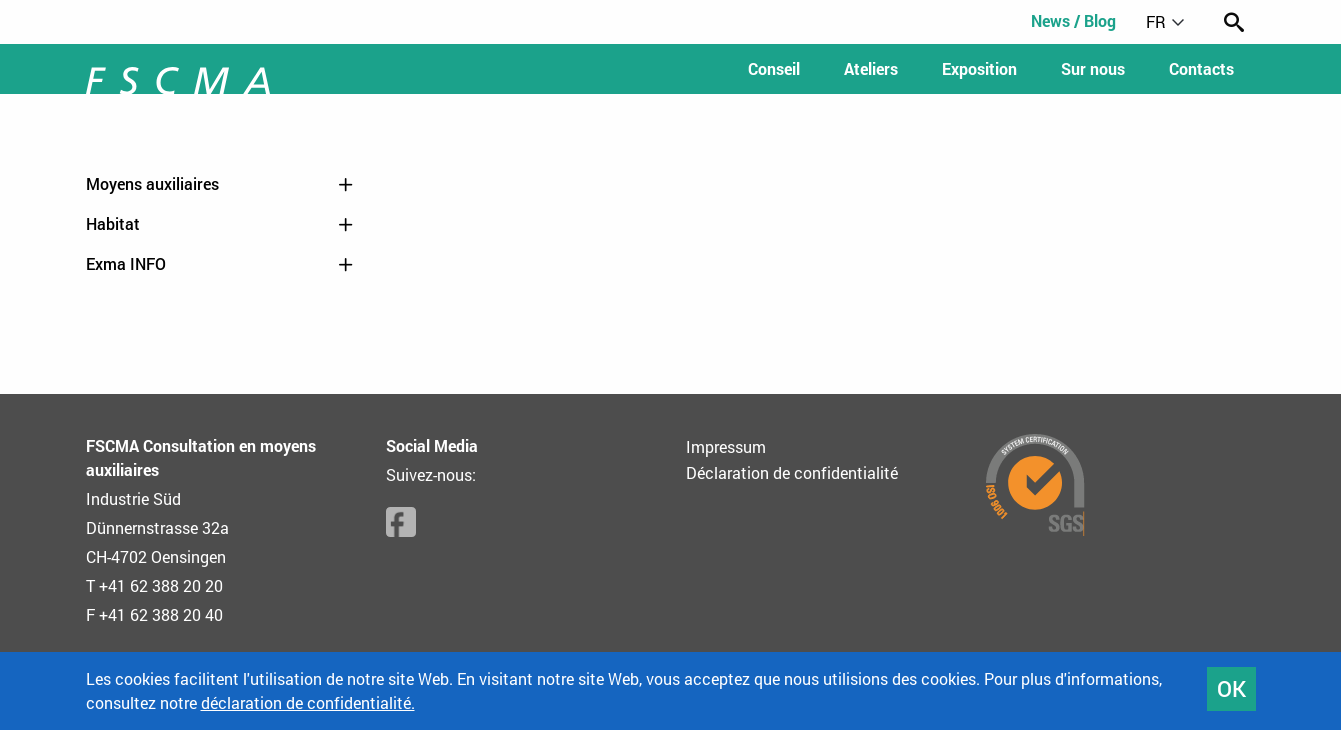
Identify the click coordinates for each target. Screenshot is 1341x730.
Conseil (774, 68)
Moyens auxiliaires (221, 184)
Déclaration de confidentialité (792, 472)
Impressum (726, 446)
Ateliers (871, 68)
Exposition (979, 68)
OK (1231, 688)
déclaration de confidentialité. (308, 702)
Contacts (1201, 68)
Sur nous (1093, 68)
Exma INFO (221, 264)
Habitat (221, 224)
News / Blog (1073, 20)
